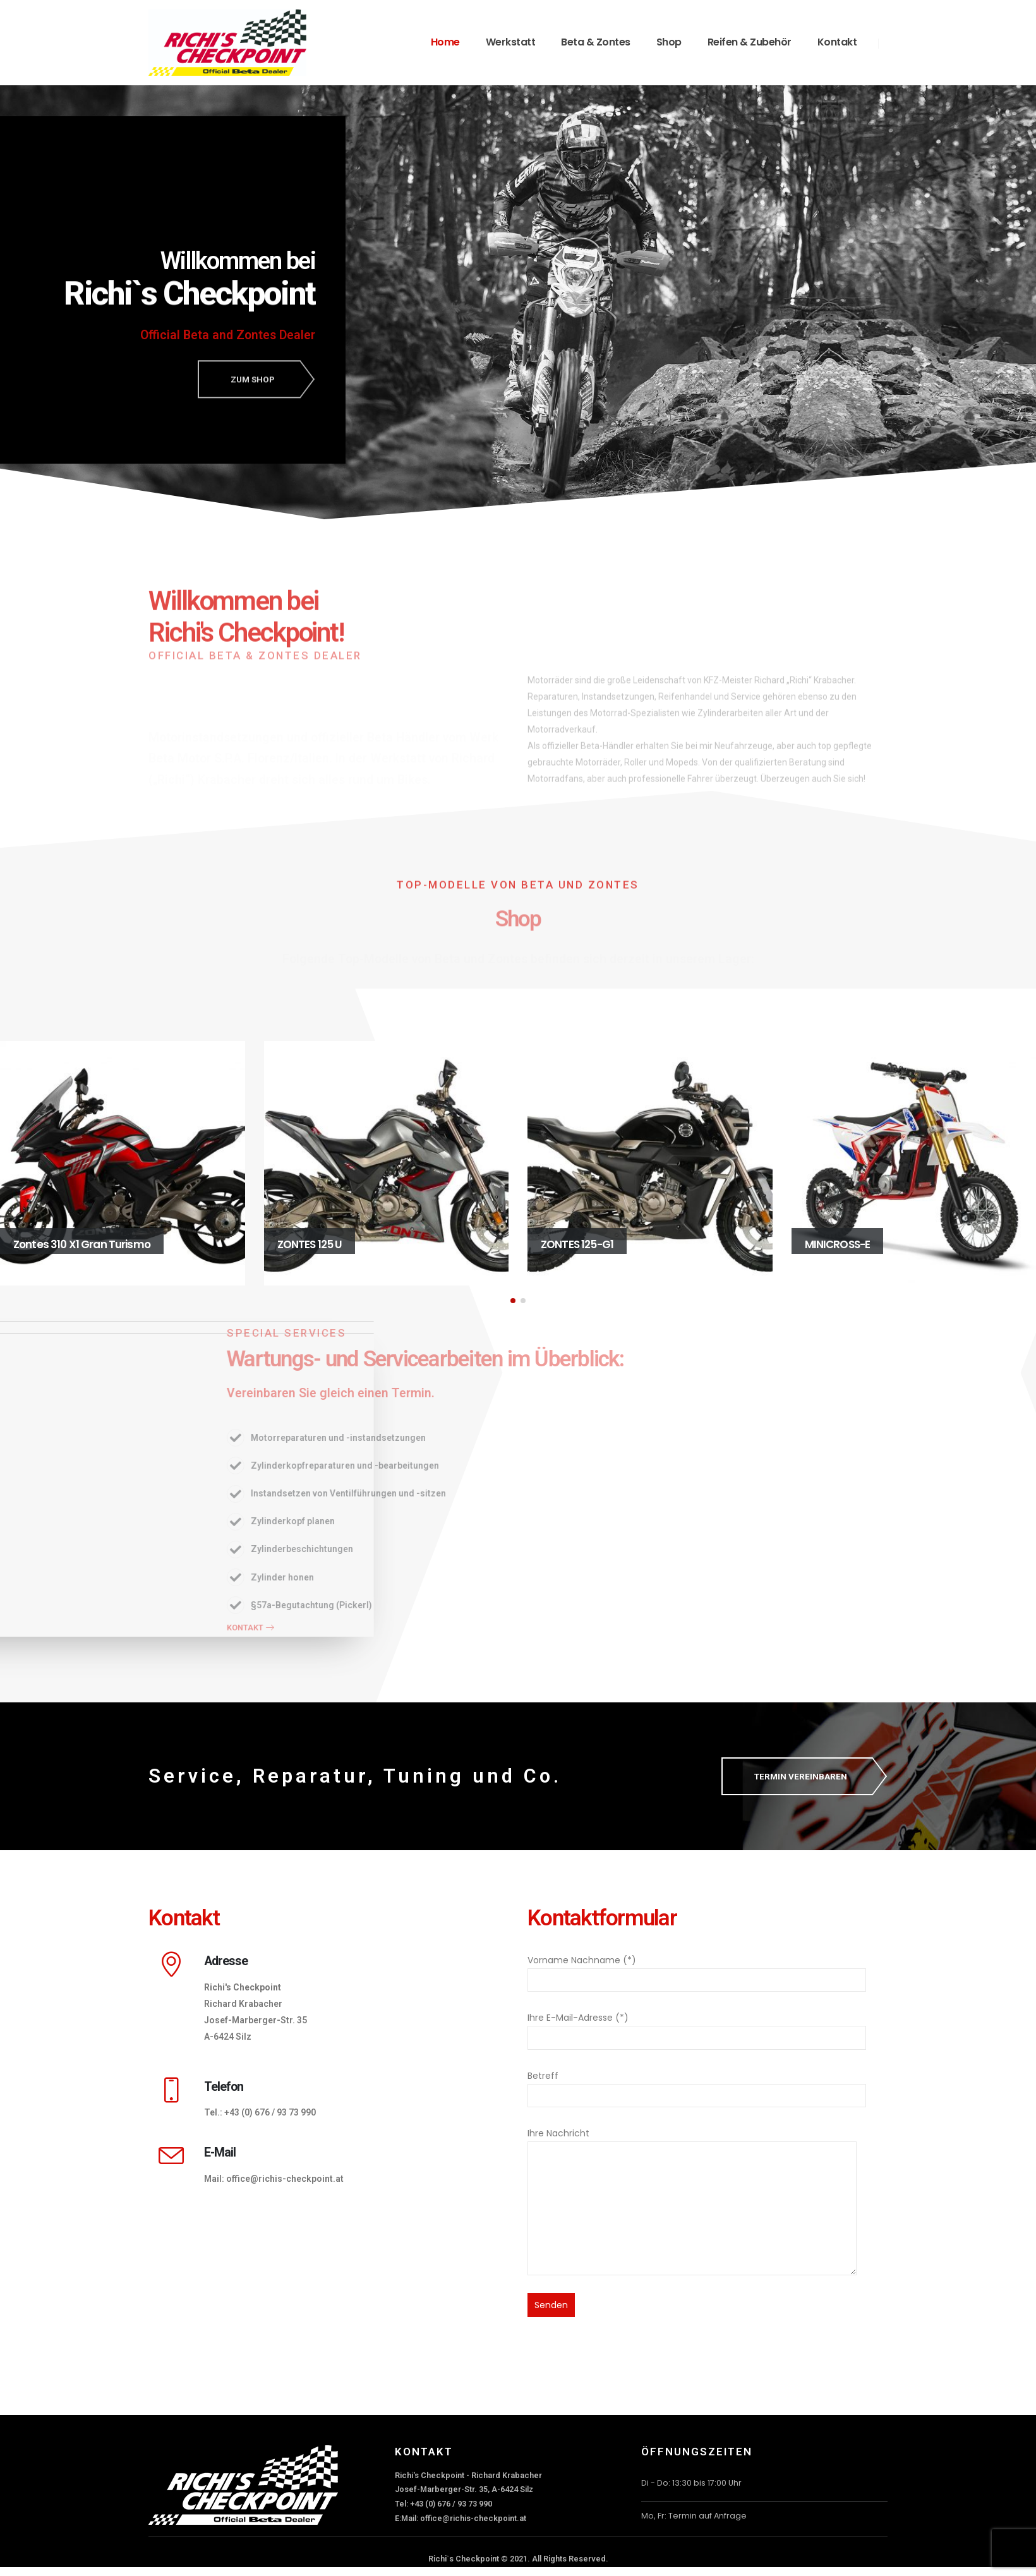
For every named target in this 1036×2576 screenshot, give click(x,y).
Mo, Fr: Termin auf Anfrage (694, 2515)
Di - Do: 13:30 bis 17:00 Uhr (691, 2482)
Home (445, 42)
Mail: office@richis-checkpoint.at (274, 2179)
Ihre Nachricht (692, 2170)
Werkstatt (511, 42)
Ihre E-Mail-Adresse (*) (696, 2027)
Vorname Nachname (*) (696, 1970)
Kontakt (837, 42)
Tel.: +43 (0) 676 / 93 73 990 (260, 2112)
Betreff (696, 2085)
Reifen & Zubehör (750, 42)
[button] (513, 1300)
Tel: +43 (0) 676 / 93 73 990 (443, 2503)
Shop (669, 42)
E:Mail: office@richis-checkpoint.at (460, 2518)
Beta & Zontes (595, 42)
